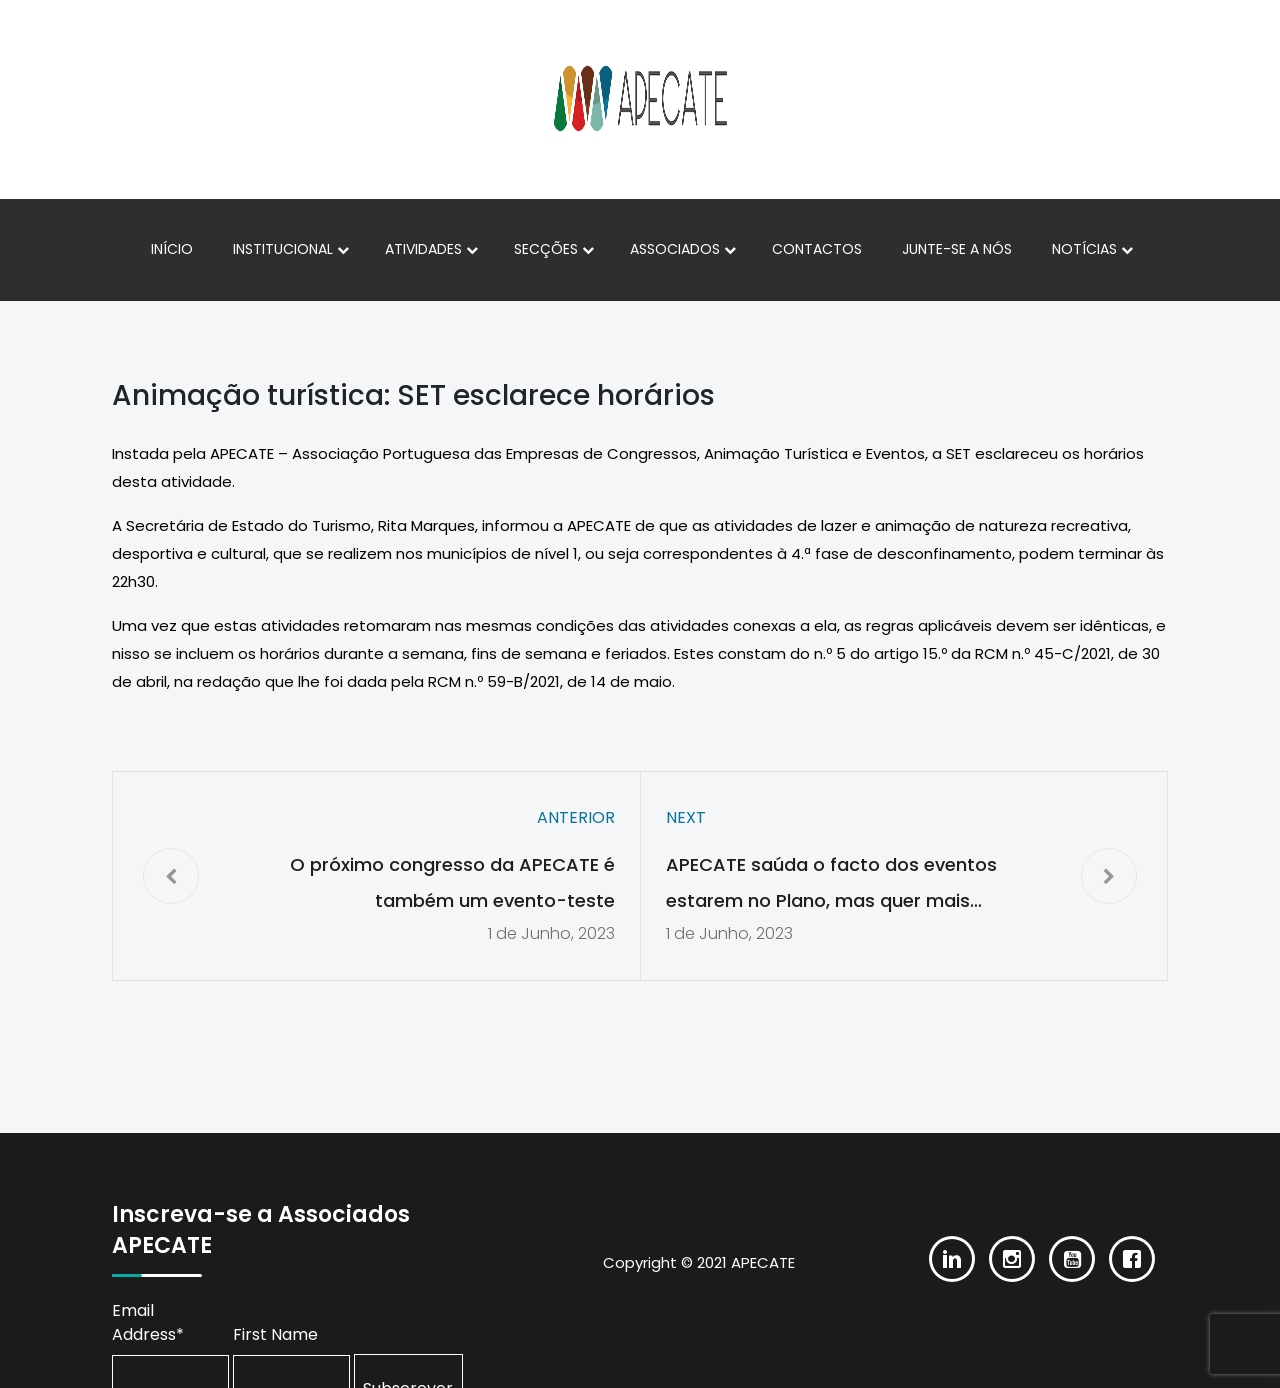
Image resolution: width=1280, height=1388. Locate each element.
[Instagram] (1012, 1244)
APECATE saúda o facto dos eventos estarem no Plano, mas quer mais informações (831, 885)
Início (172, 249)
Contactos (817, 249)
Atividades (423, 249)
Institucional (283, 249)
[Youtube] (1072, 1244)
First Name (275, 1334)
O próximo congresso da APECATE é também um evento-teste (452, 882)
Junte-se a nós (957, 249)
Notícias (1084, 249)
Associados (675, 249)
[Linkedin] (952, 1244)
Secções (546, 249)
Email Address (148, 1322)
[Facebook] (1132, 1244)
